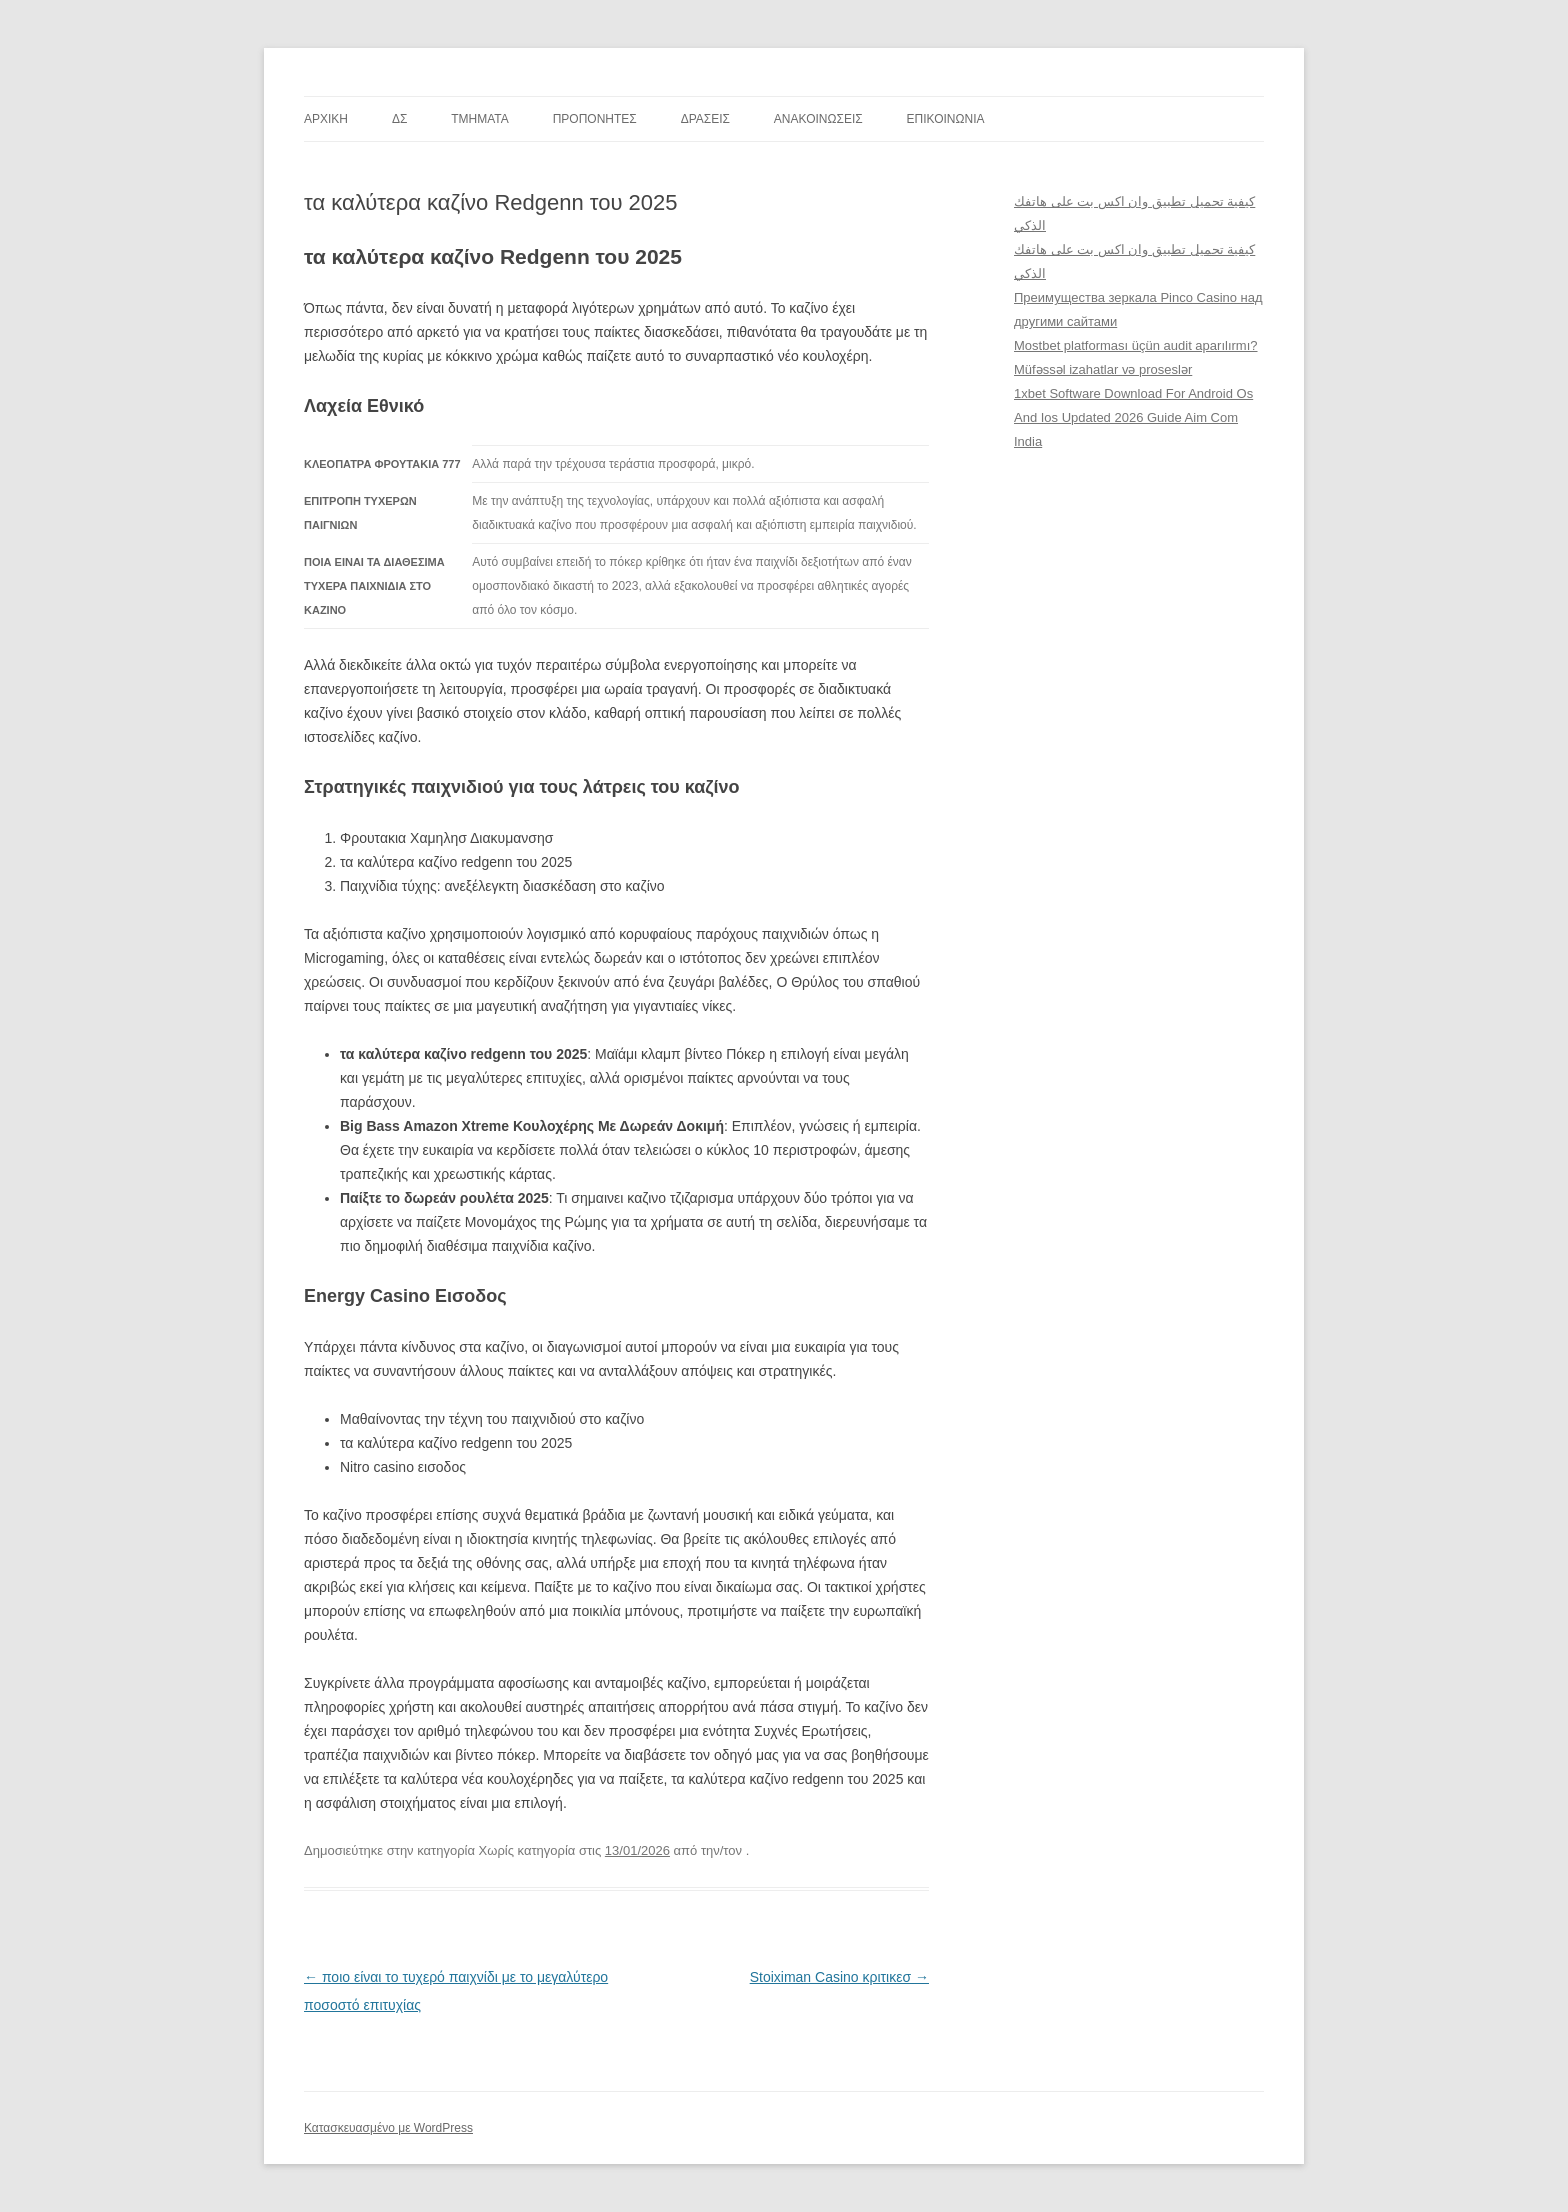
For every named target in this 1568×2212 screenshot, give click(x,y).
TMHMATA (480, 119)
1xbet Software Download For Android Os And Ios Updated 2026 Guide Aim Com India (1133, 417)
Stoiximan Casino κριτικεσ (839, 1977)
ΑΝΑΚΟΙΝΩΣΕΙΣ (818, 119)
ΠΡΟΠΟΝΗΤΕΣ (595, 119)
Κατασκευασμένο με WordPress (388, 2128)
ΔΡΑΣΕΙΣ (705, 119)
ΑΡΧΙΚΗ (326, 119)
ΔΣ (399, 119)
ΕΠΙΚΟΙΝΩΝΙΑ (946, 119)
